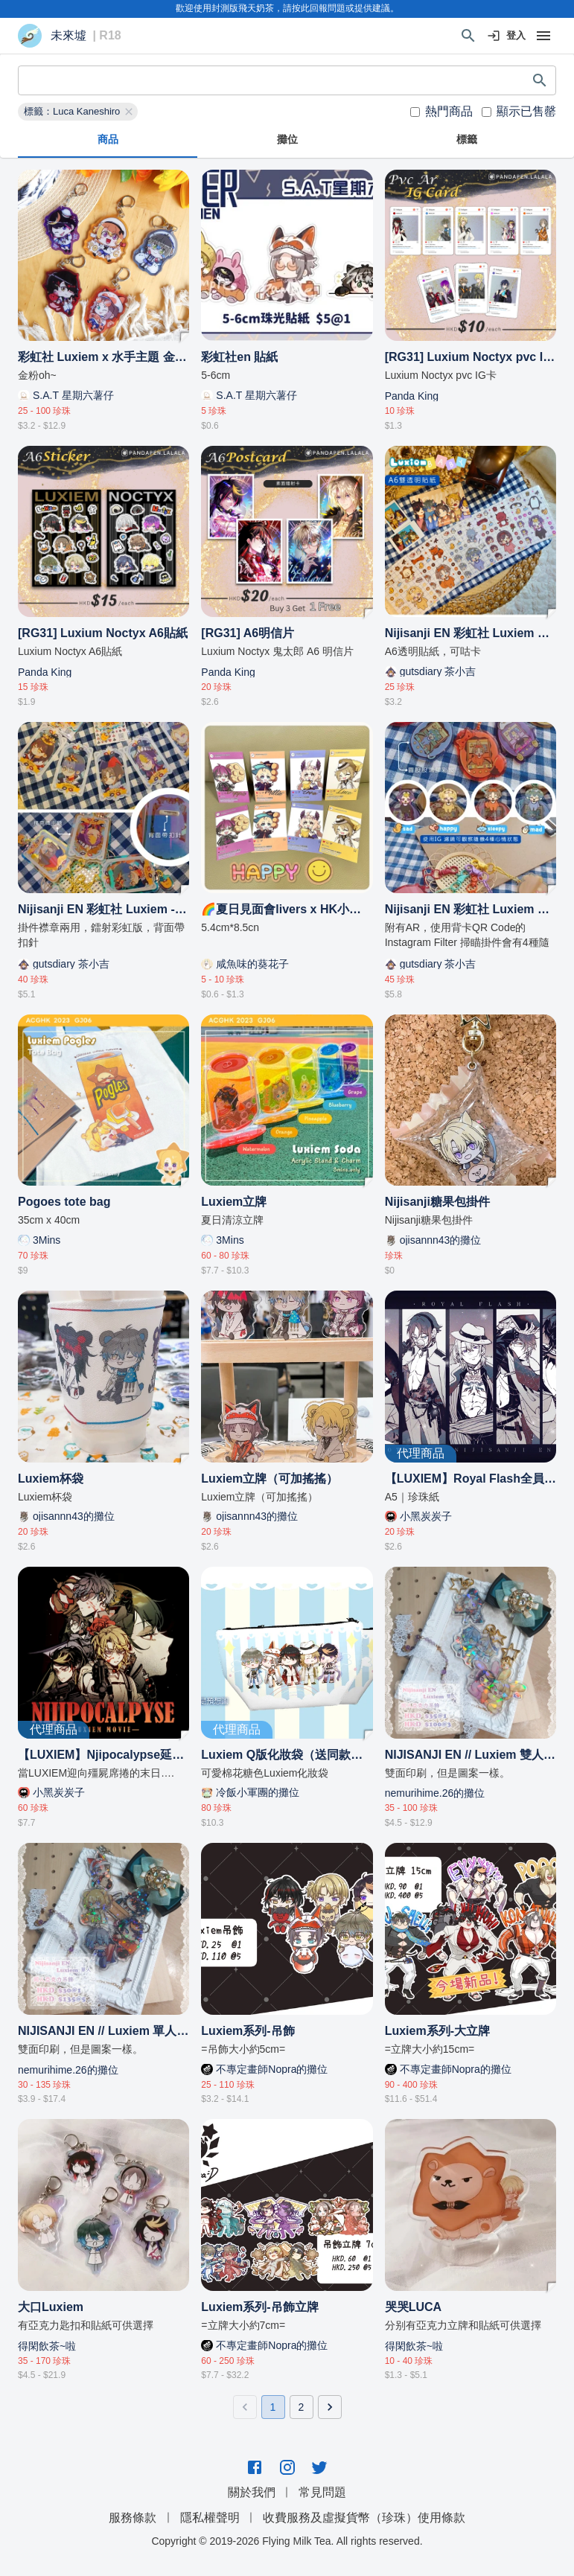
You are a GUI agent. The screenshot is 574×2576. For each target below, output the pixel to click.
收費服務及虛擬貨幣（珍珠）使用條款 (364, 2517)
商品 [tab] (107, 140)
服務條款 (132, 2517)
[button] (78, 112)
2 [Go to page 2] (301, 2407)
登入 (507, 36)
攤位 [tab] (287, 140)
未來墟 (68, 36)
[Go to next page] (330, 2407)
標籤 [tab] (466, 140)
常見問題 (322, 2492)
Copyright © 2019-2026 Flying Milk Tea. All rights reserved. (286, 2541)
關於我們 (251, 2492)
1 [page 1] (273, 2407)
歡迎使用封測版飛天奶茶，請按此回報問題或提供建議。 (287, 8)
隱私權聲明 (210, 2517)
